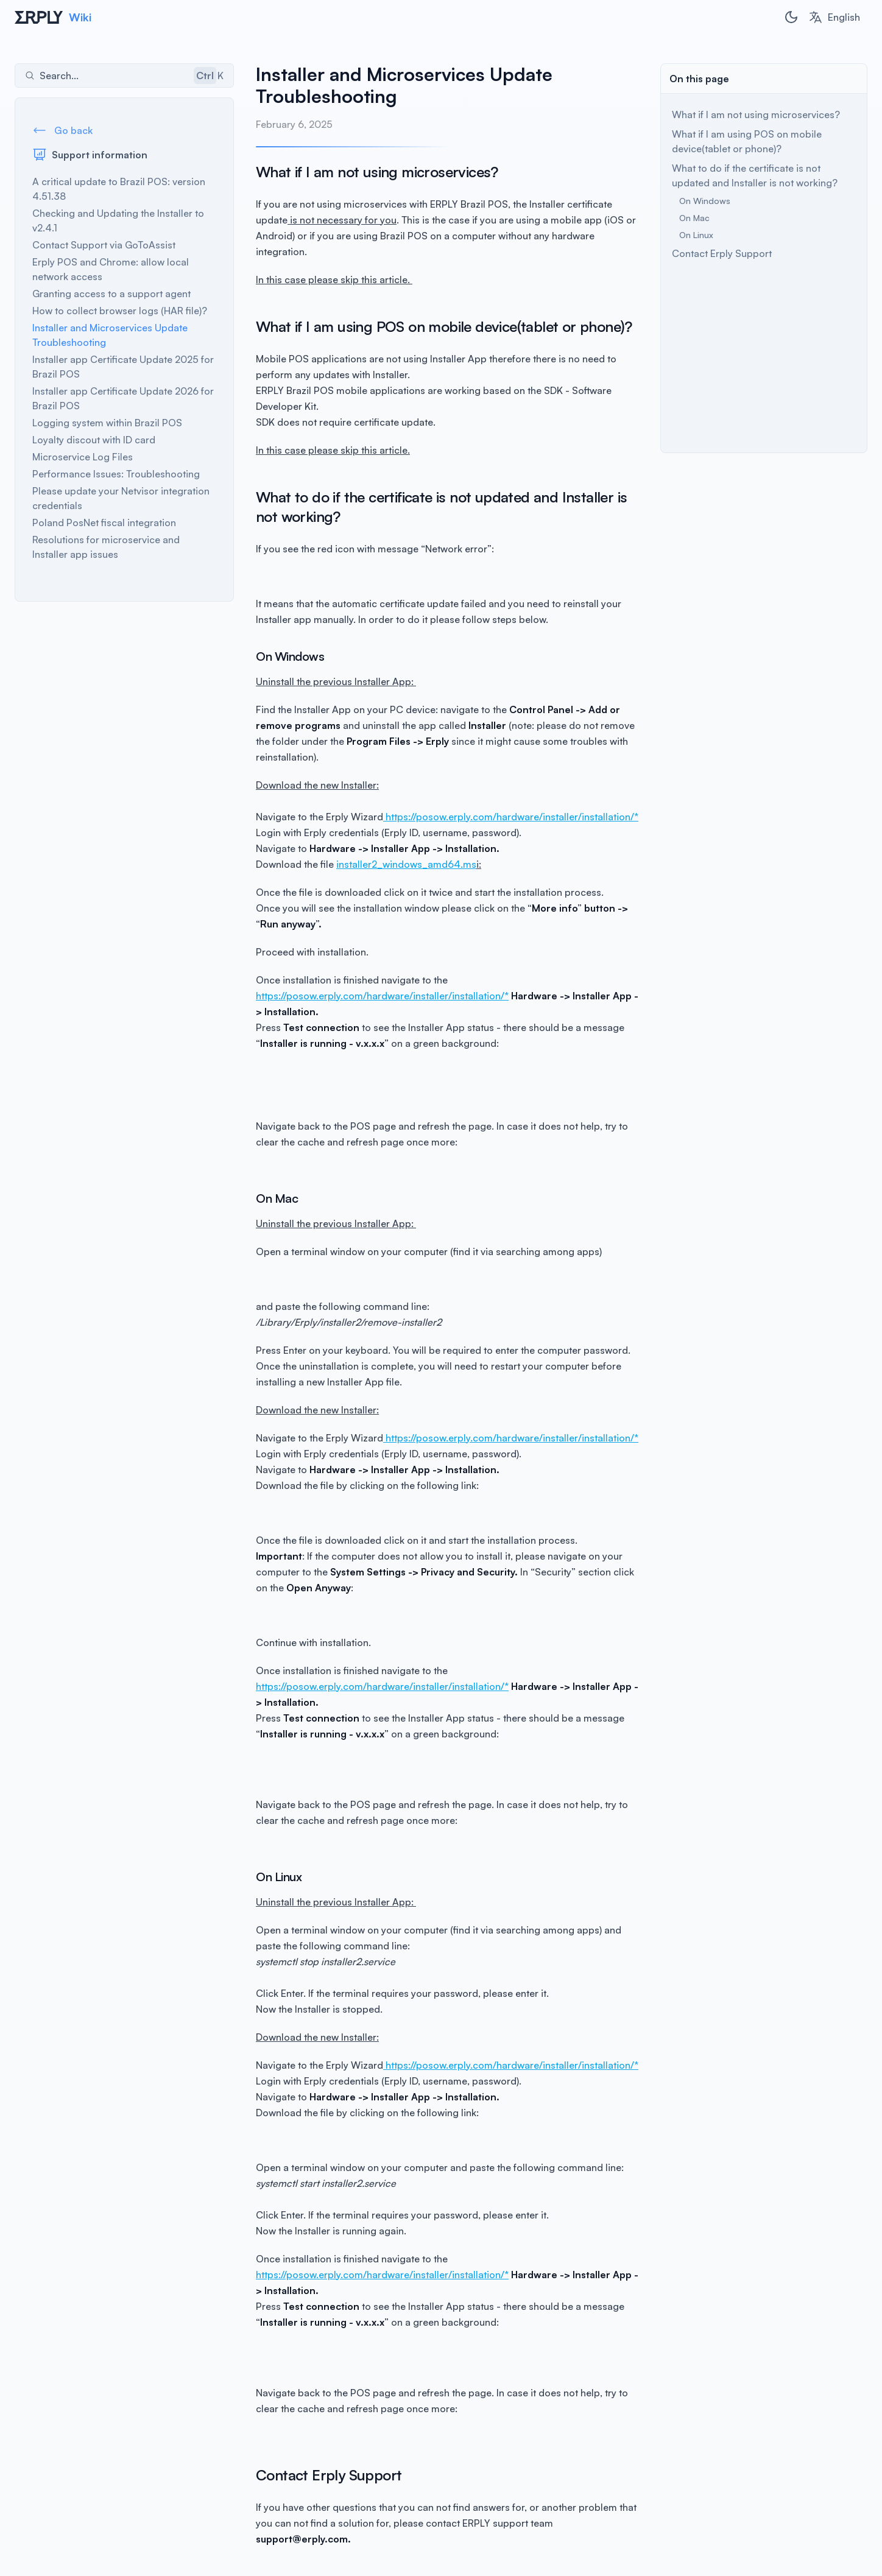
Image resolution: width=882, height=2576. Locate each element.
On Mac (694, 218)
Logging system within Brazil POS (107, 423)
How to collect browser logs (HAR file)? (119, 310)
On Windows (704, 200)
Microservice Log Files (82, 457)
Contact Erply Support (722, 253)
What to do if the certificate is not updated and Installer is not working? (755, 175)
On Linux (696, 235)
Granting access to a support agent (111, 293)
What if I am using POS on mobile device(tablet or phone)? (747, 141)
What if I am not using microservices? (756, 114)
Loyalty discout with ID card (93, 440)
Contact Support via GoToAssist (103, 245)
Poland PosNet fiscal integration (104, 522)
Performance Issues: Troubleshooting (116, 474)
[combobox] (834, 17)
